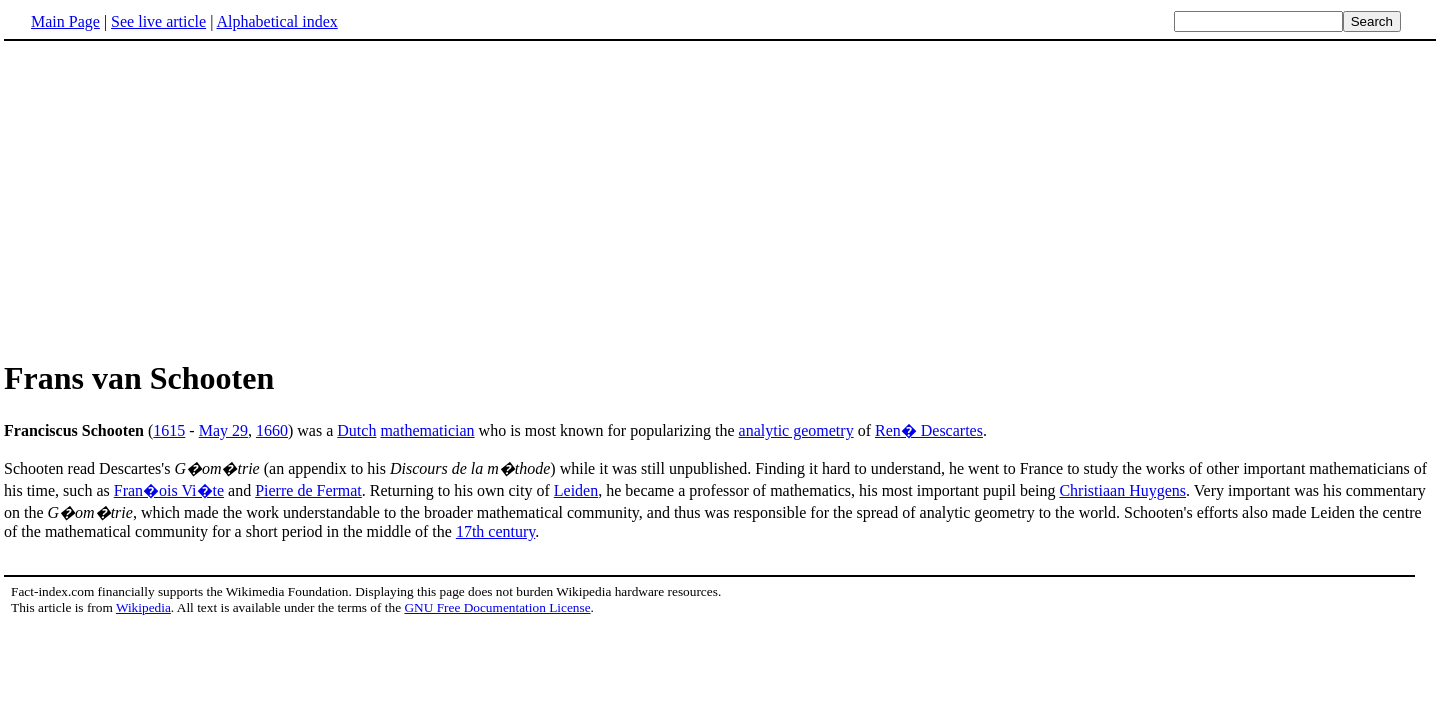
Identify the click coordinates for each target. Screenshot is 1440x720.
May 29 (223, 430)
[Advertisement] (172, 199)
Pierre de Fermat (308, 490)
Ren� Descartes (929, 430)
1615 (169, 430)
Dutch (356, 430)
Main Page (65, 21)
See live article (158, 21)
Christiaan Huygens (1122, 490)
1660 (272, 430)
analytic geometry (796, 430)
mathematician (427, 430)
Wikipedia (143, 607)
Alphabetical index (276, 21)
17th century (495, 531)
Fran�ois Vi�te (169, 490)
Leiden (576, 490)
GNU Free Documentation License (497, 607)
